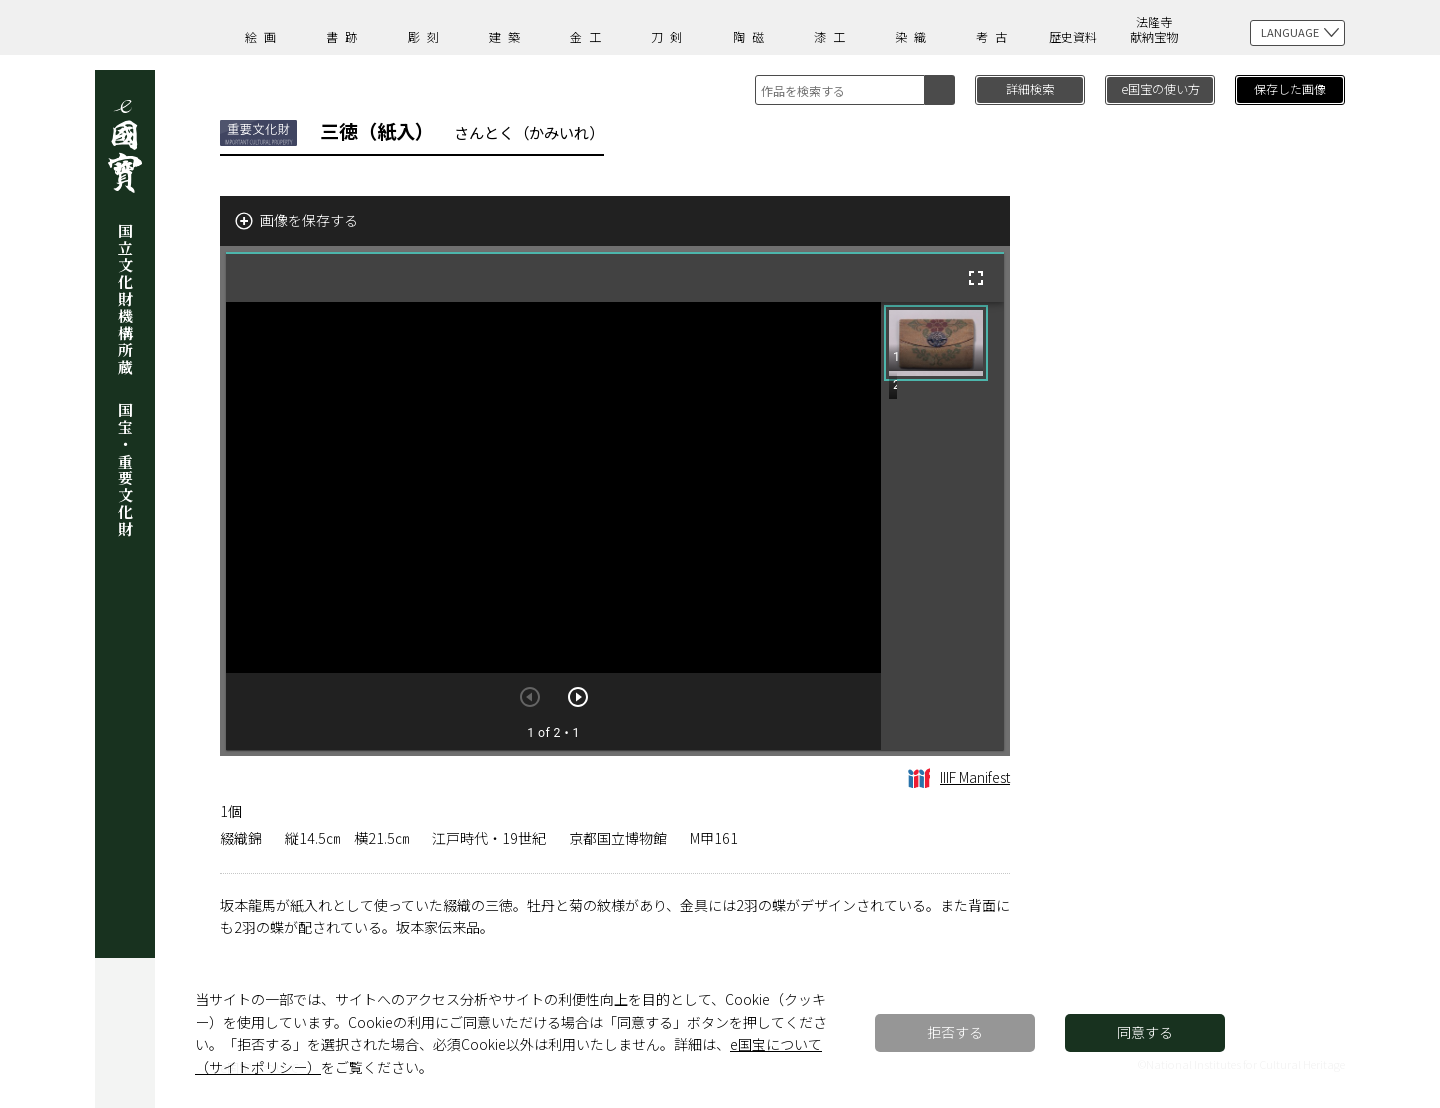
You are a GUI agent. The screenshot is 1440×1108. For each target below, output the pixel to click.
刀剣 (670, 36)
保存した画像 (1290, 88)
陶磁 (752, 36)
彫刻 (427, 36)
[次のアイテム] (578, 697)
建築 (508, 36)
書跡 (345, 36)
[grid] (942, 526)
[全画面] (976, 278)
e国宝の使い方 (1160, 88)
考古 (995, 36)
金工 (589, 36)
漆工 (833, 36)
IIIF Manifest (959, 777)
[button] (936, 343)
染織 (914, 36)
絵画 (264, 36)
